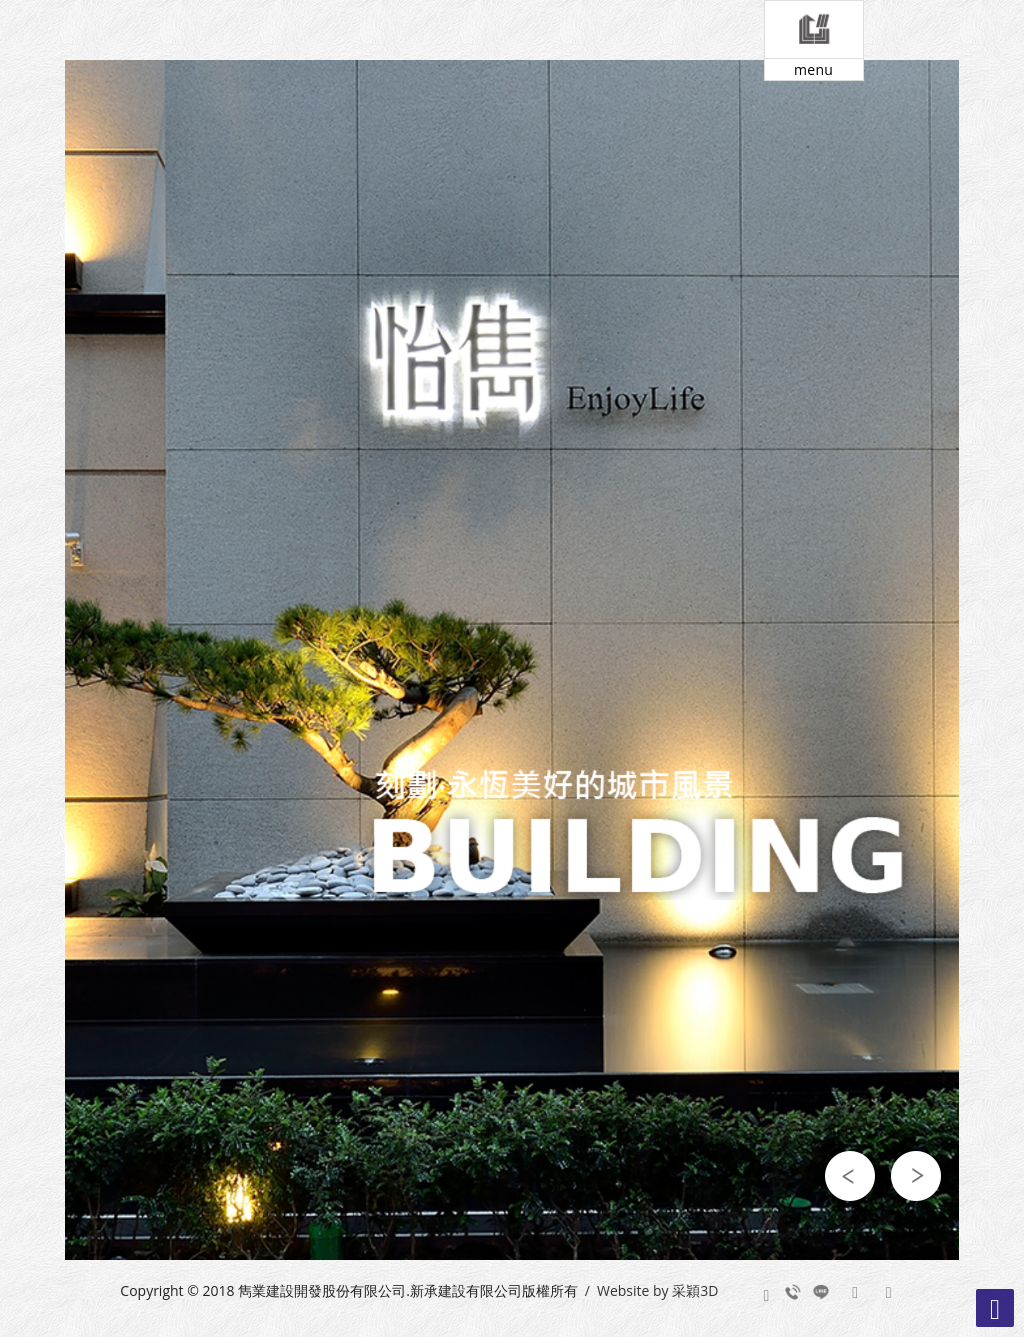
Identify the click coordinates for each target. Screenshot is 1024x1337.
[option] (512, 660)
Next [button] (916, 1176)
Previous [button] (850, 1176)
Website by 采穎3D (657, 1290)
